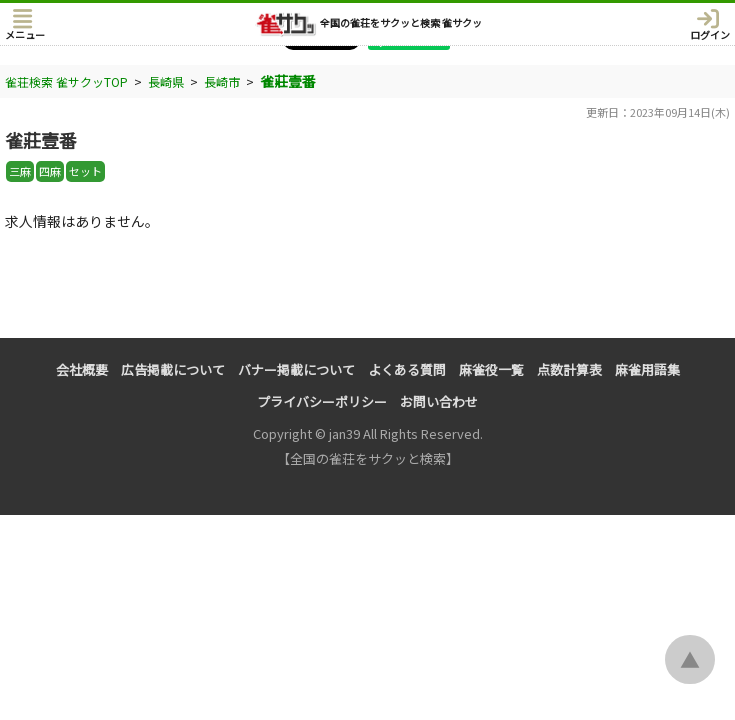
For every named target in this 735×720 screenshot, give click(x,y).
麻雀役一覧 (491, 369)
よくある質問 (407, 369)
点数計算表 (569, 369)
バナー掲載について (296, 369)
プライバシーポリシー (322, 401)
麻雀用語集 (647, 369)
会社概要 (82, 369)
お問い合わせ (439, 401)
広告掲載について (173, 369)
